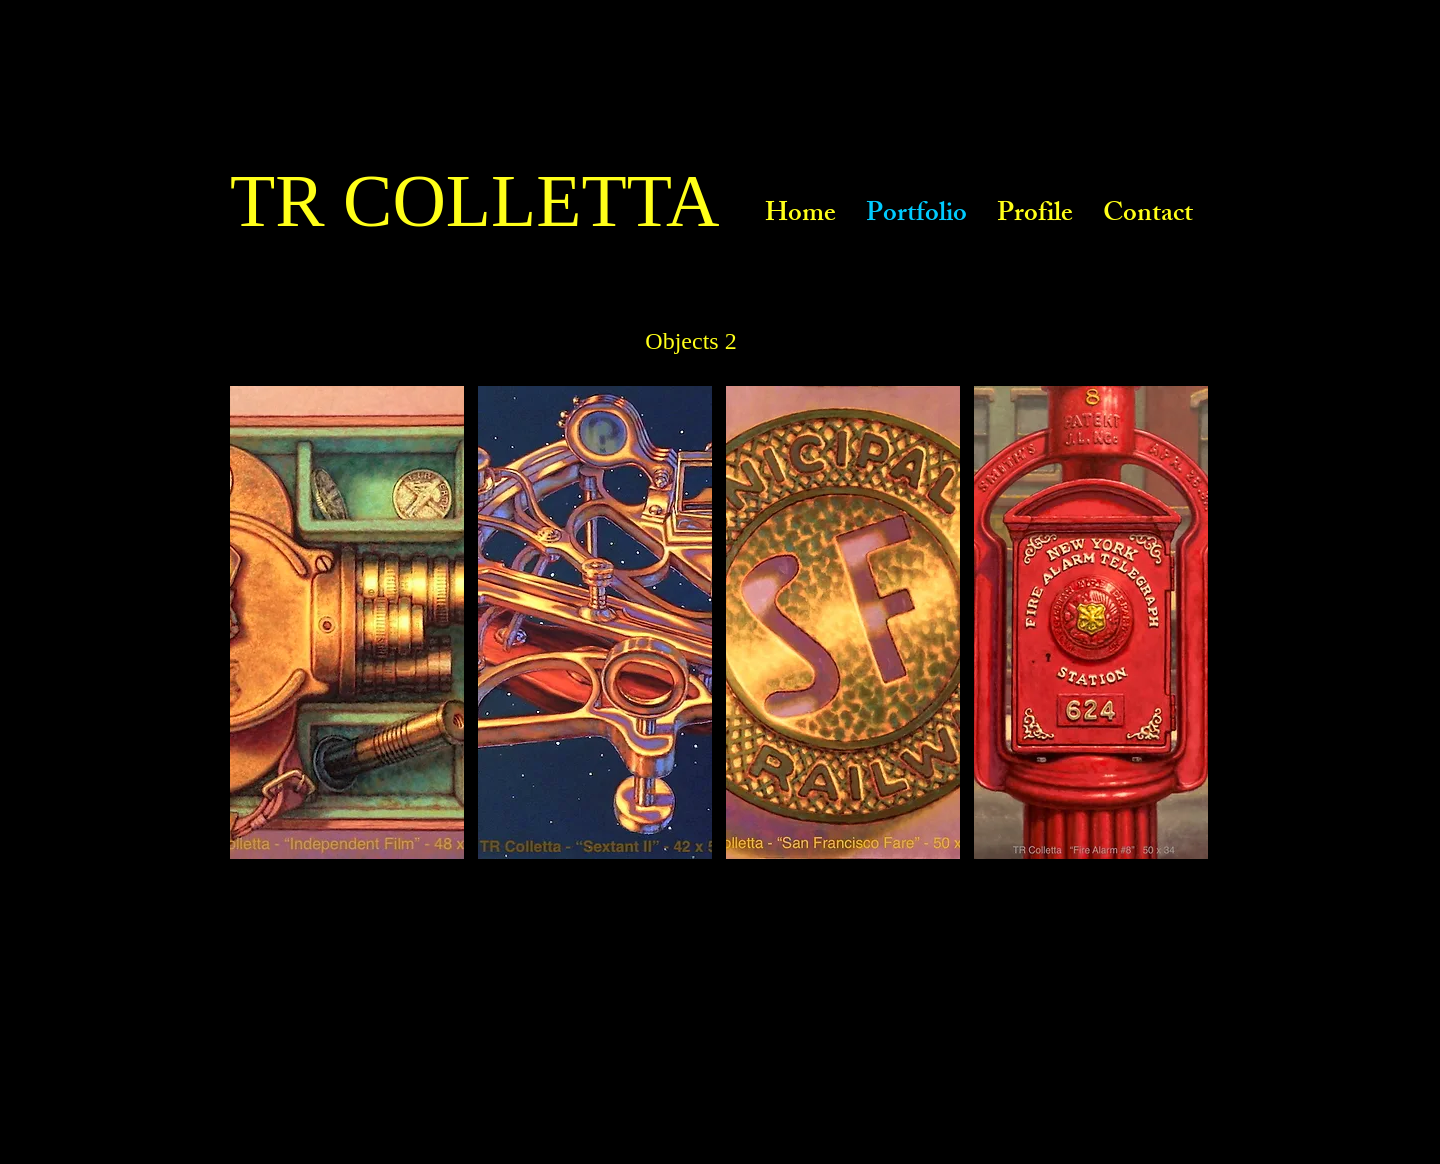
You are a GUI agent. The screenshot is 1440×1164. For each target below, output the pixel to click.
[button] (347, 622)
